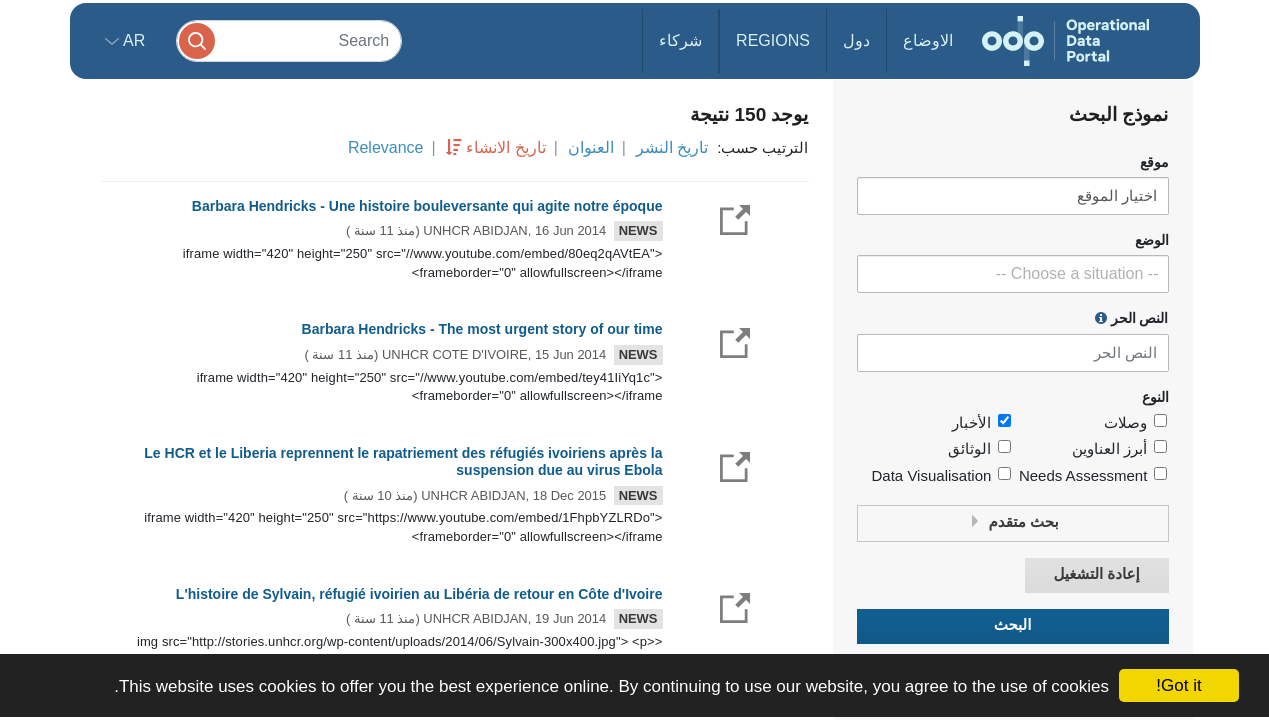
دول (856, 40)
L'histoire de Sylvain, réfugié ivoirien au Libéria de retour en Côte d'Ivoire (419, 594)
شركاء (680, 40)
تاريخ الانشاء (505, 147)
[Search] (289, 40)
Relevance (386, 147)
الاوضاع (928, 40)
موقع (1154, 162)
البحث (1013, 625)
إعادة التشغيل (1096, 574)
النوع (1155, 397)
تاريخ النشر (672, 147)
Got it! (1178, 685)
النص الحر (1132, 318)
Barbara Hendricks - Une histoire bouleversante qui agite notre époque (427, 206)
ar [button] (132, 40)
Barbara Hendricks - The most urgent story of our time (482, 329)
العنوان (591, 147)
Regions (773, 40)
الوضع (1152, 240)
